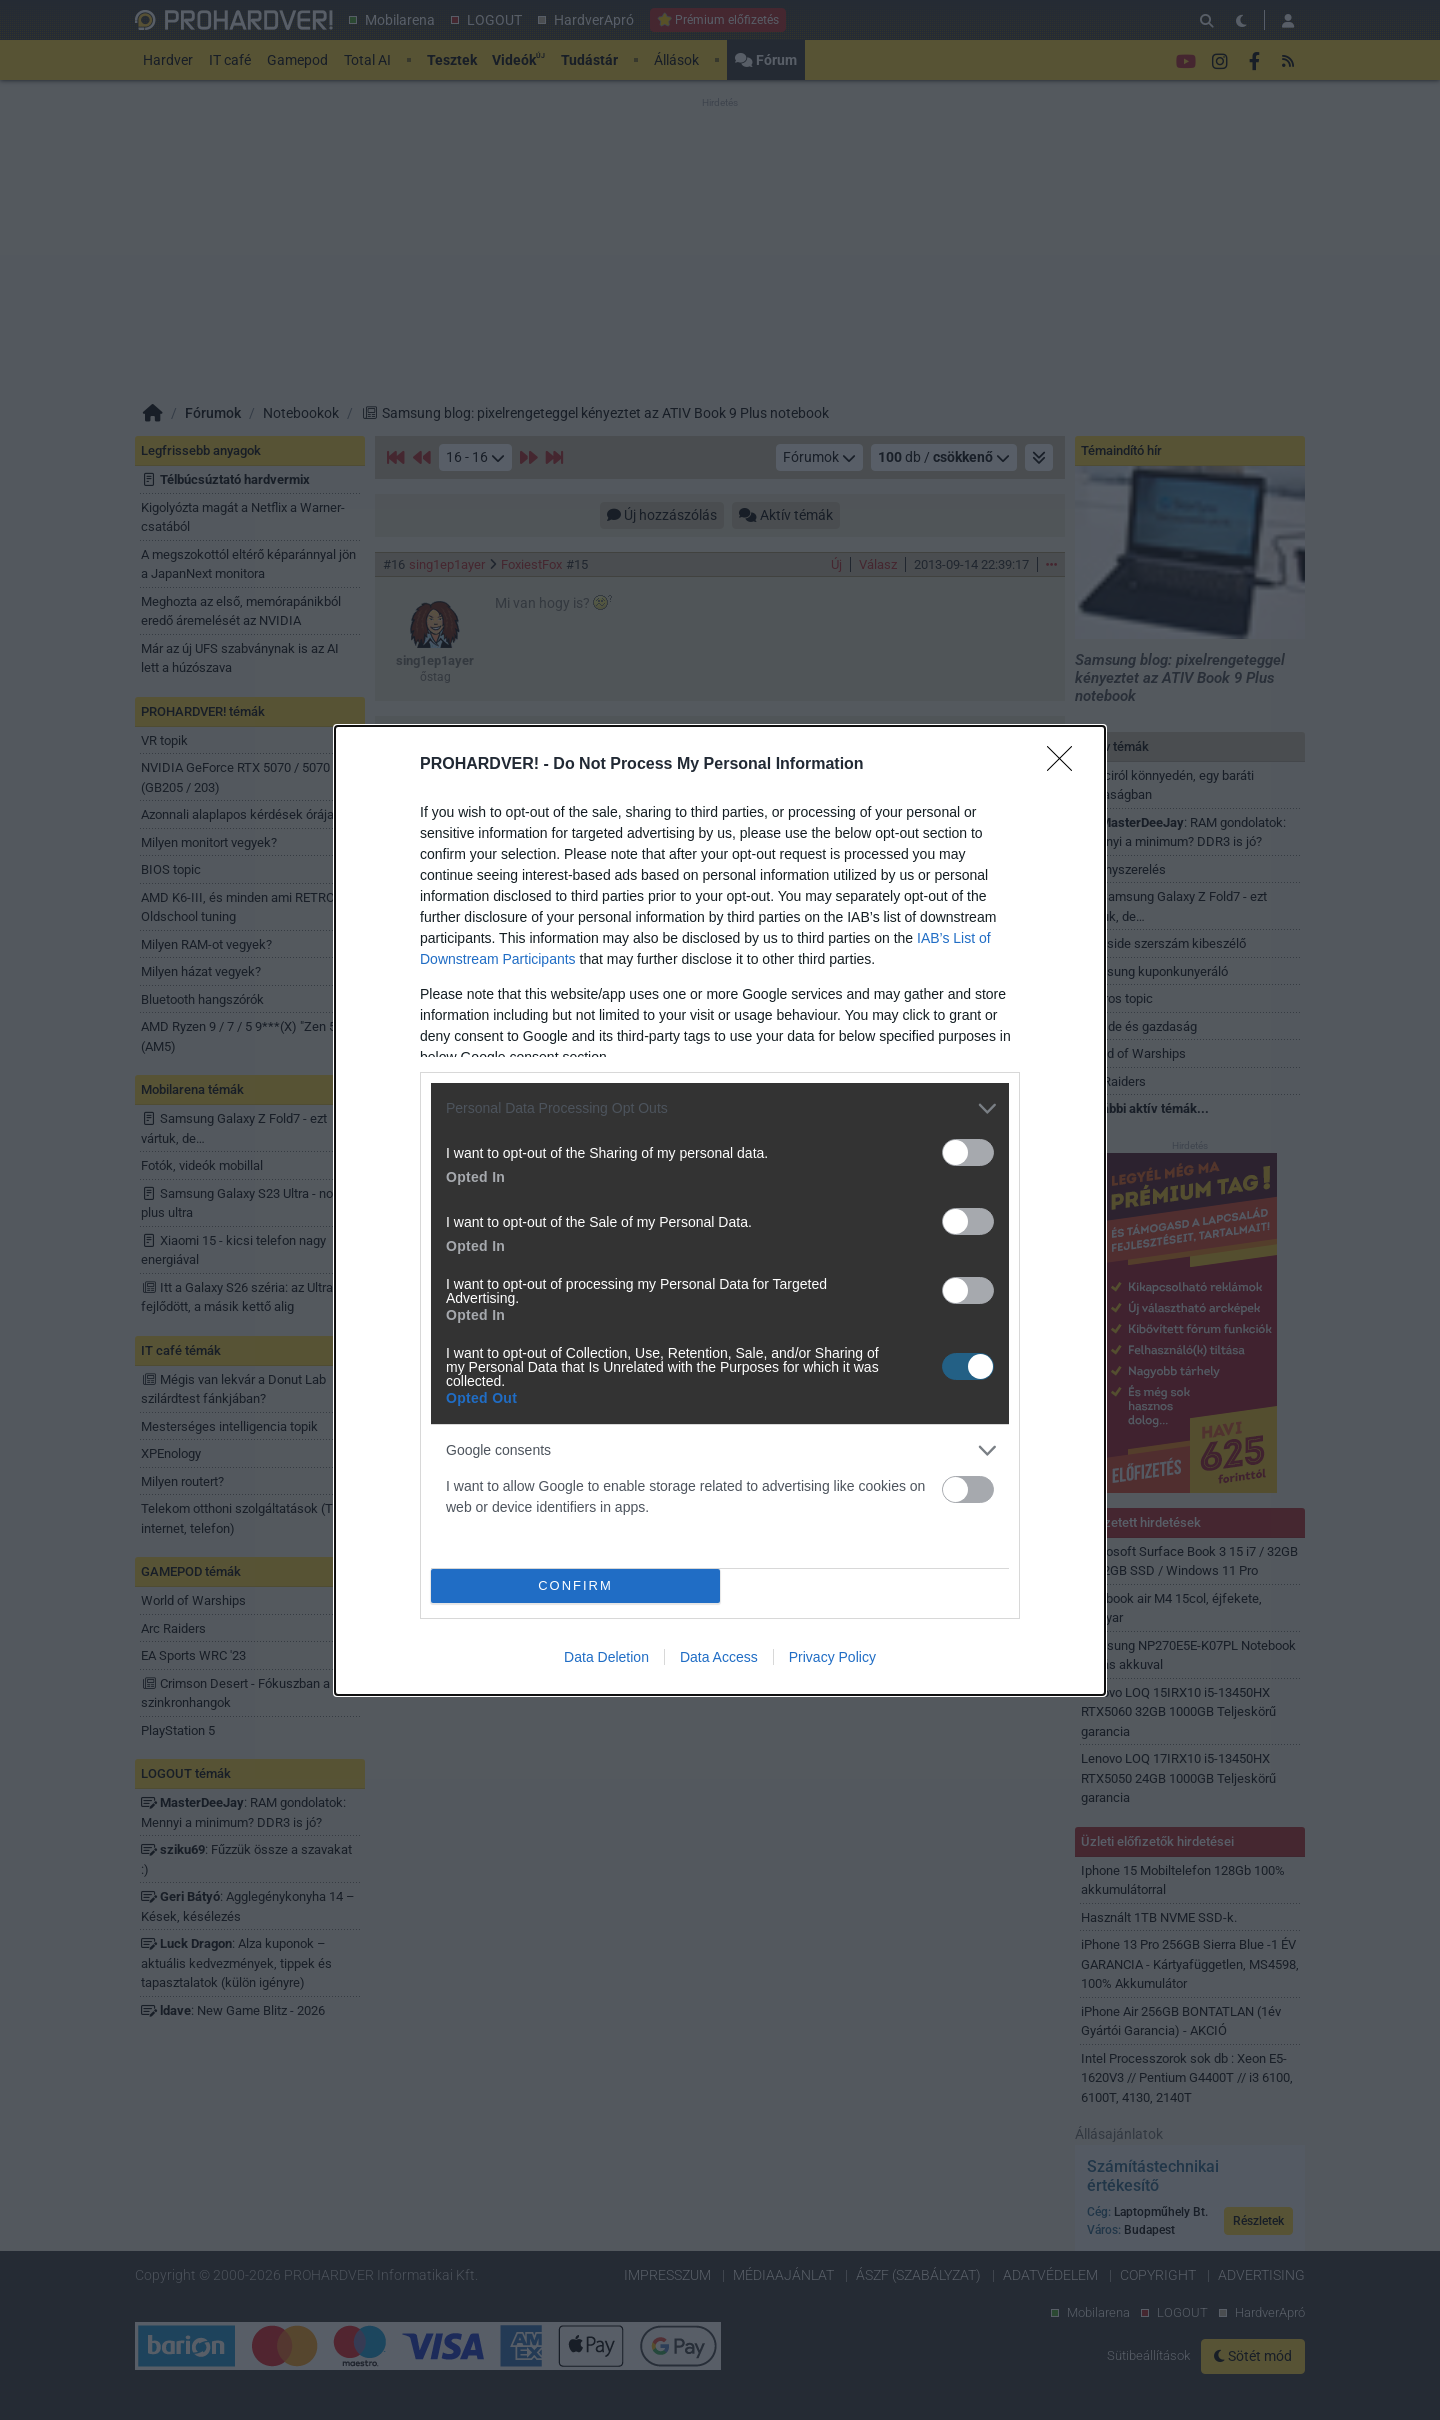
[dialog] (720, 1210)
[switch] (968, 1152)
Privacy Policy (832, 1657)
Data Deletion (606, 1657)
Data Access (719, 1657)
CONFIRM (575, 1585)
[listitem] (720, 1108)
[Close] (1066, 765)
